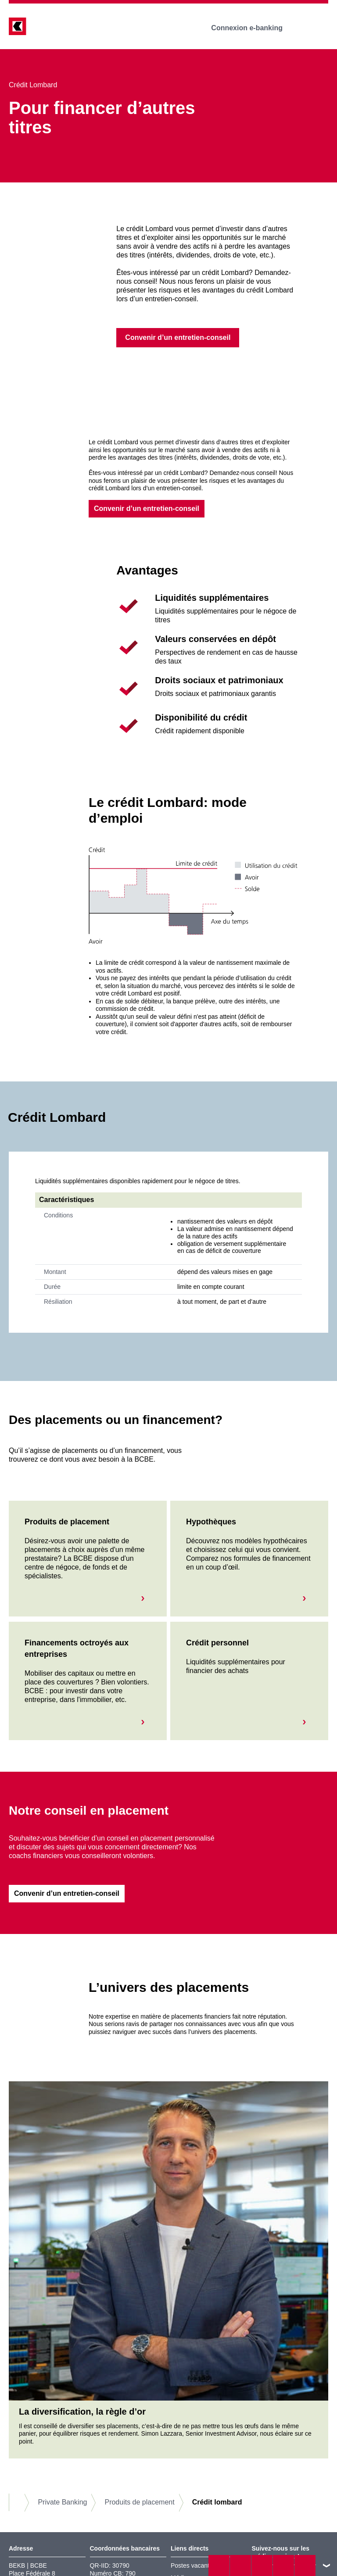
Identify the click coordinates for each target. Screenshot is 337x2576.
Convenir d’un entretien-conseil (146, 508)
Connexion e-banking (253, 28)
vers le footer (326, 2565)
